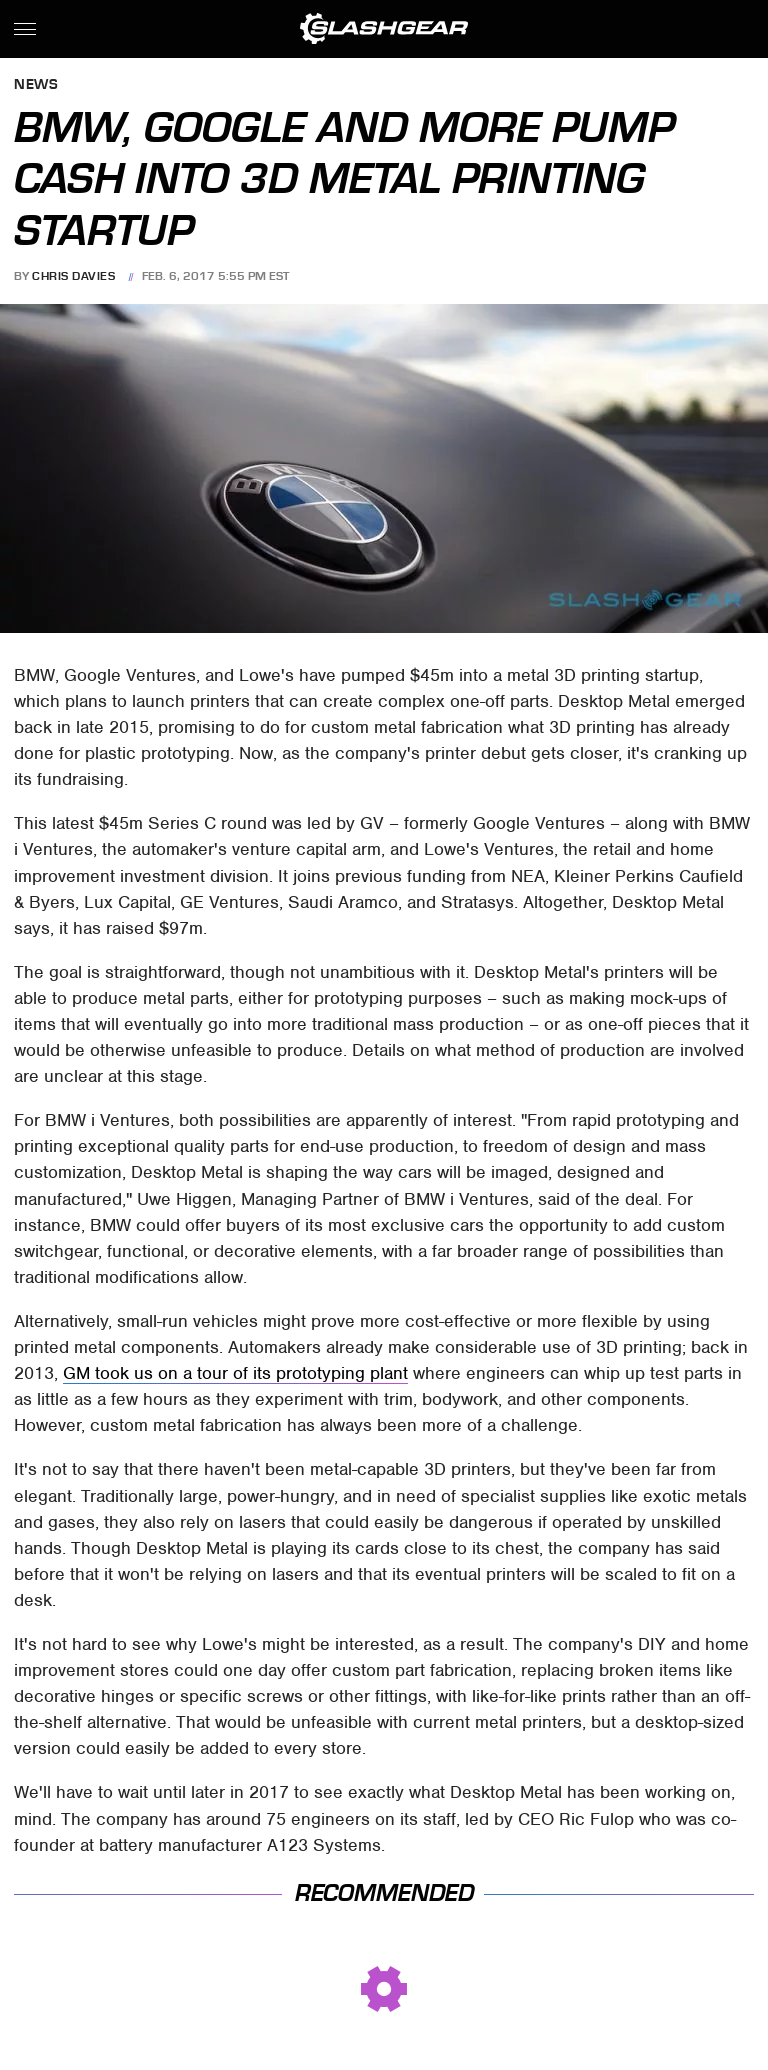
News (36, 85)
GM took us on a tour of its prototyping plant (235, 1373)
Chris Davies (73, 276)
